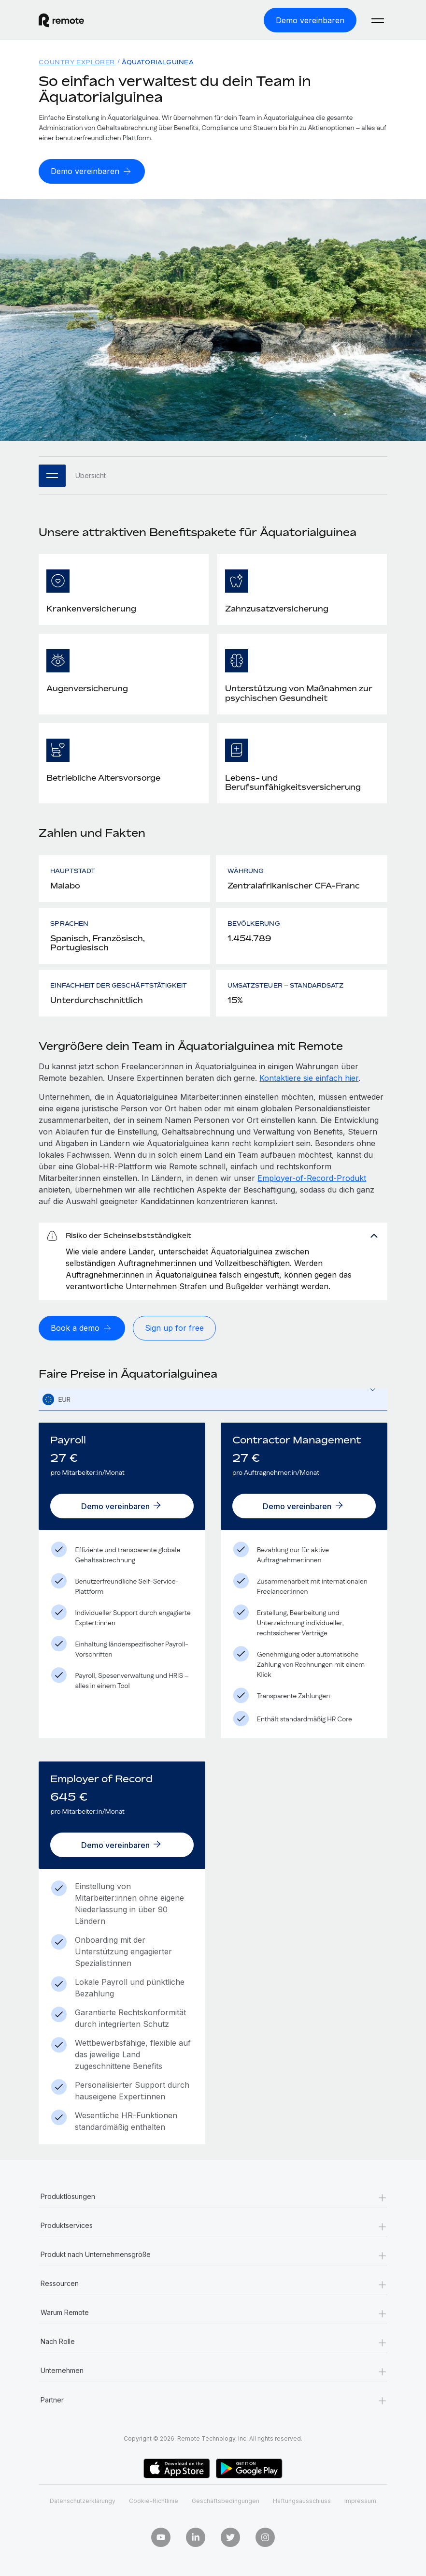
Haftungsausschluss (302, 2500)
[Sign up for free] (174, 1328)
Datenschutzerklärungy (82, 2500)
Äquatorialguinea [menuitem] (158, 62)
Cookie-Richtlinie (153, 2500)
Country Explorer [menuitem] (77, 62)
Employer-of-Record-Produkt (311, 1178)
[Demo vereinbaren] (310, 20)
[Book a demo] (82, 1328)
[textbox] (213, 1400)
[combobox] (213, 1400)
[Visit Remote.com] (61, 20)
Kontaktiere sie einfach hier (308, 1078)
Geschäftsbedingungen (225, 2500)
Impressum (360, 2500)
